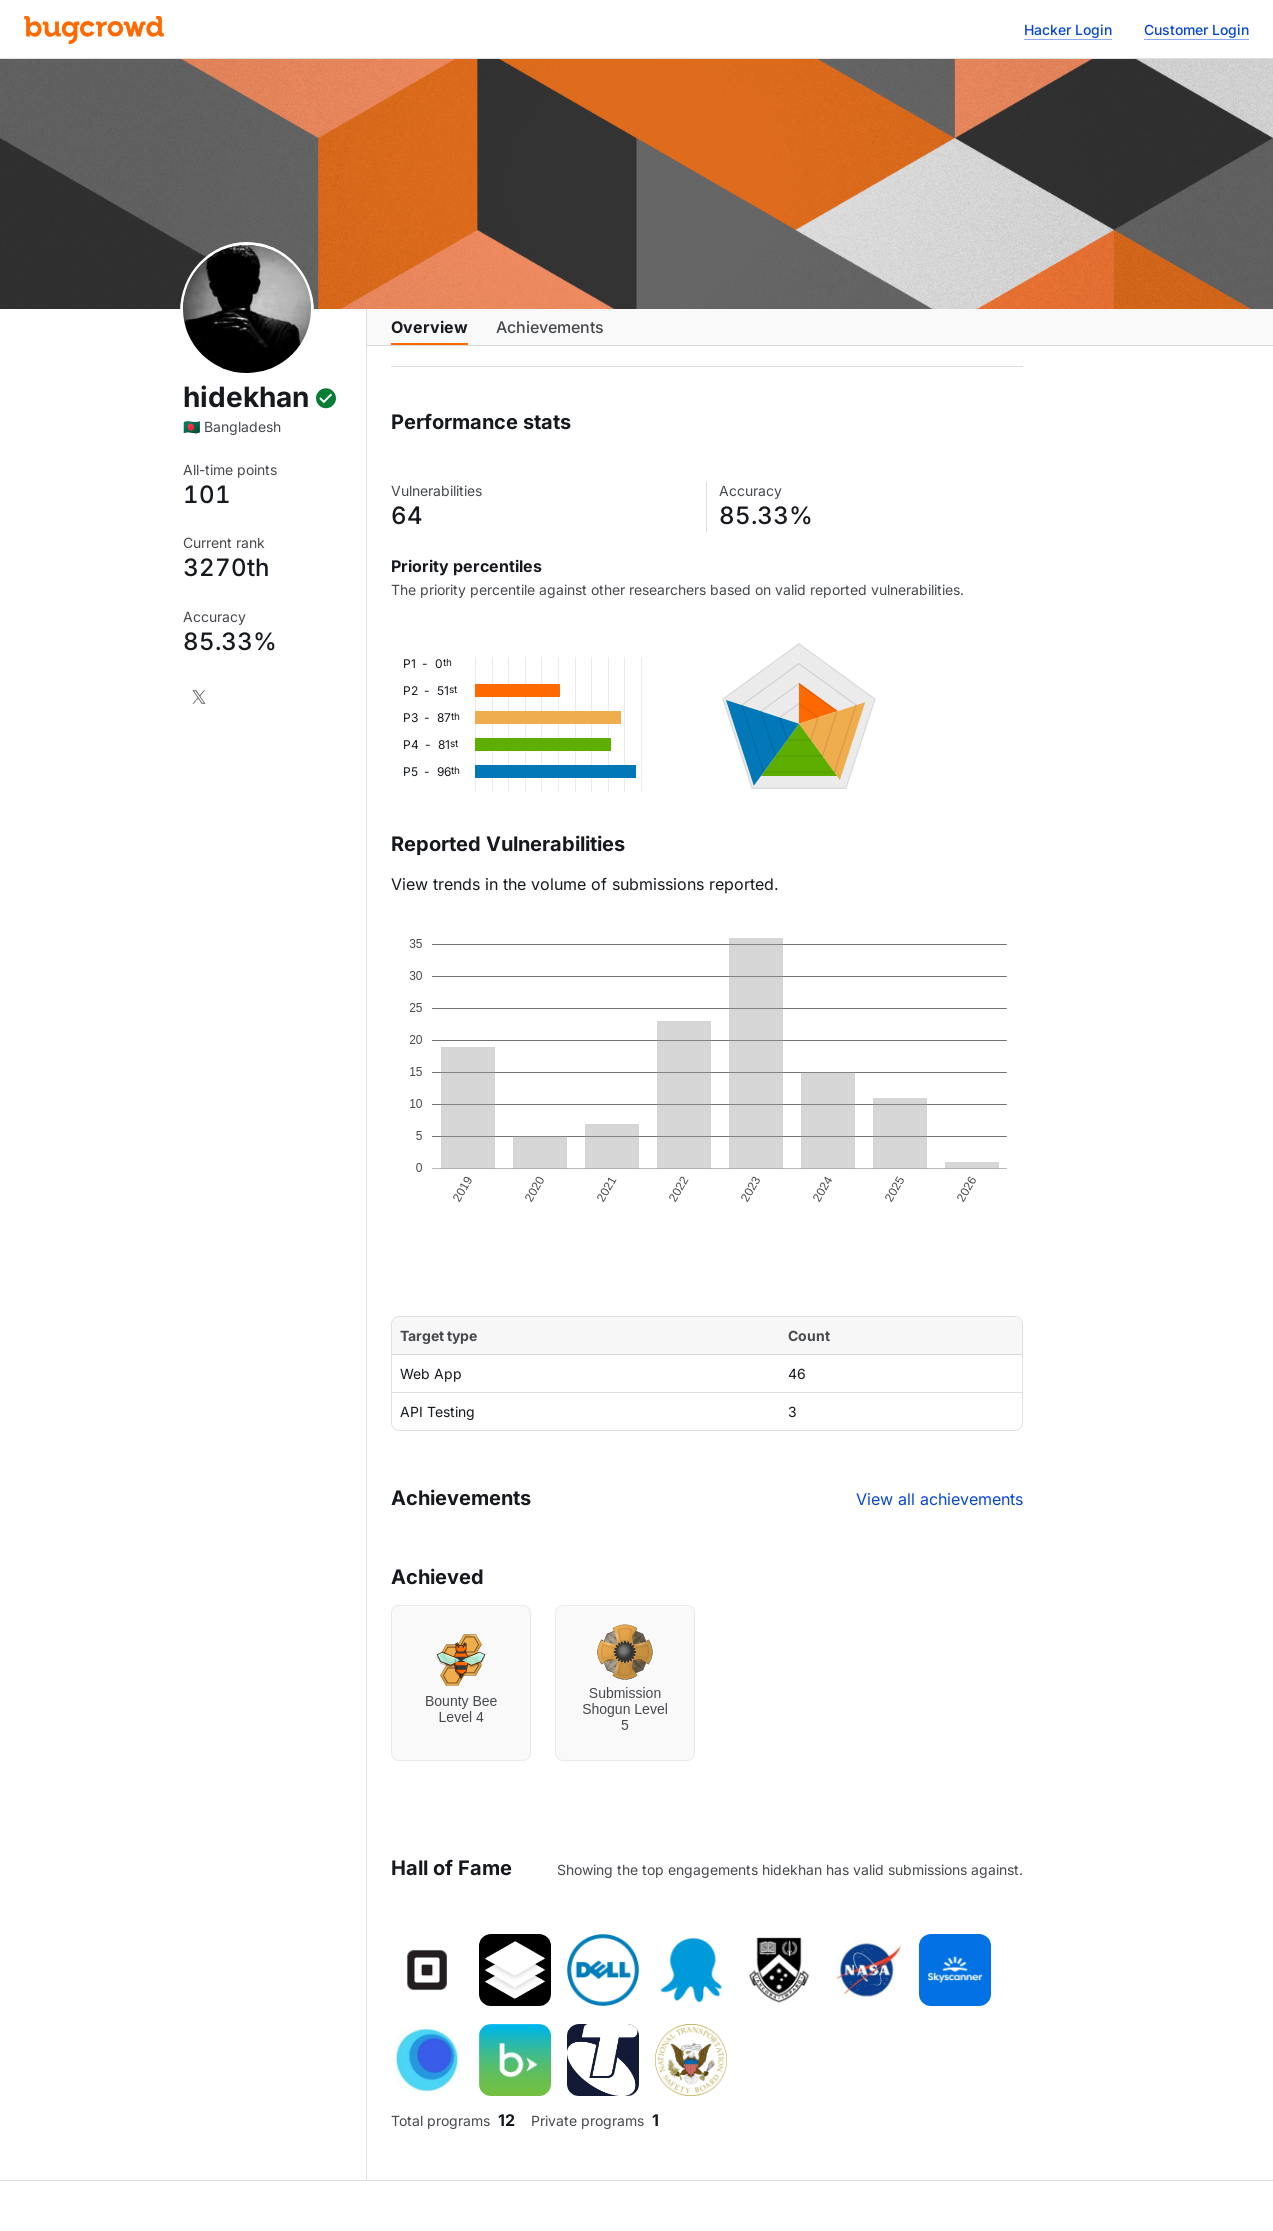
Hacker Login (1068, 29)
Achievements (550, 337)
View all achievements (939, 1515)
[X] (199, 697)
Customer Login (1196, 29)
